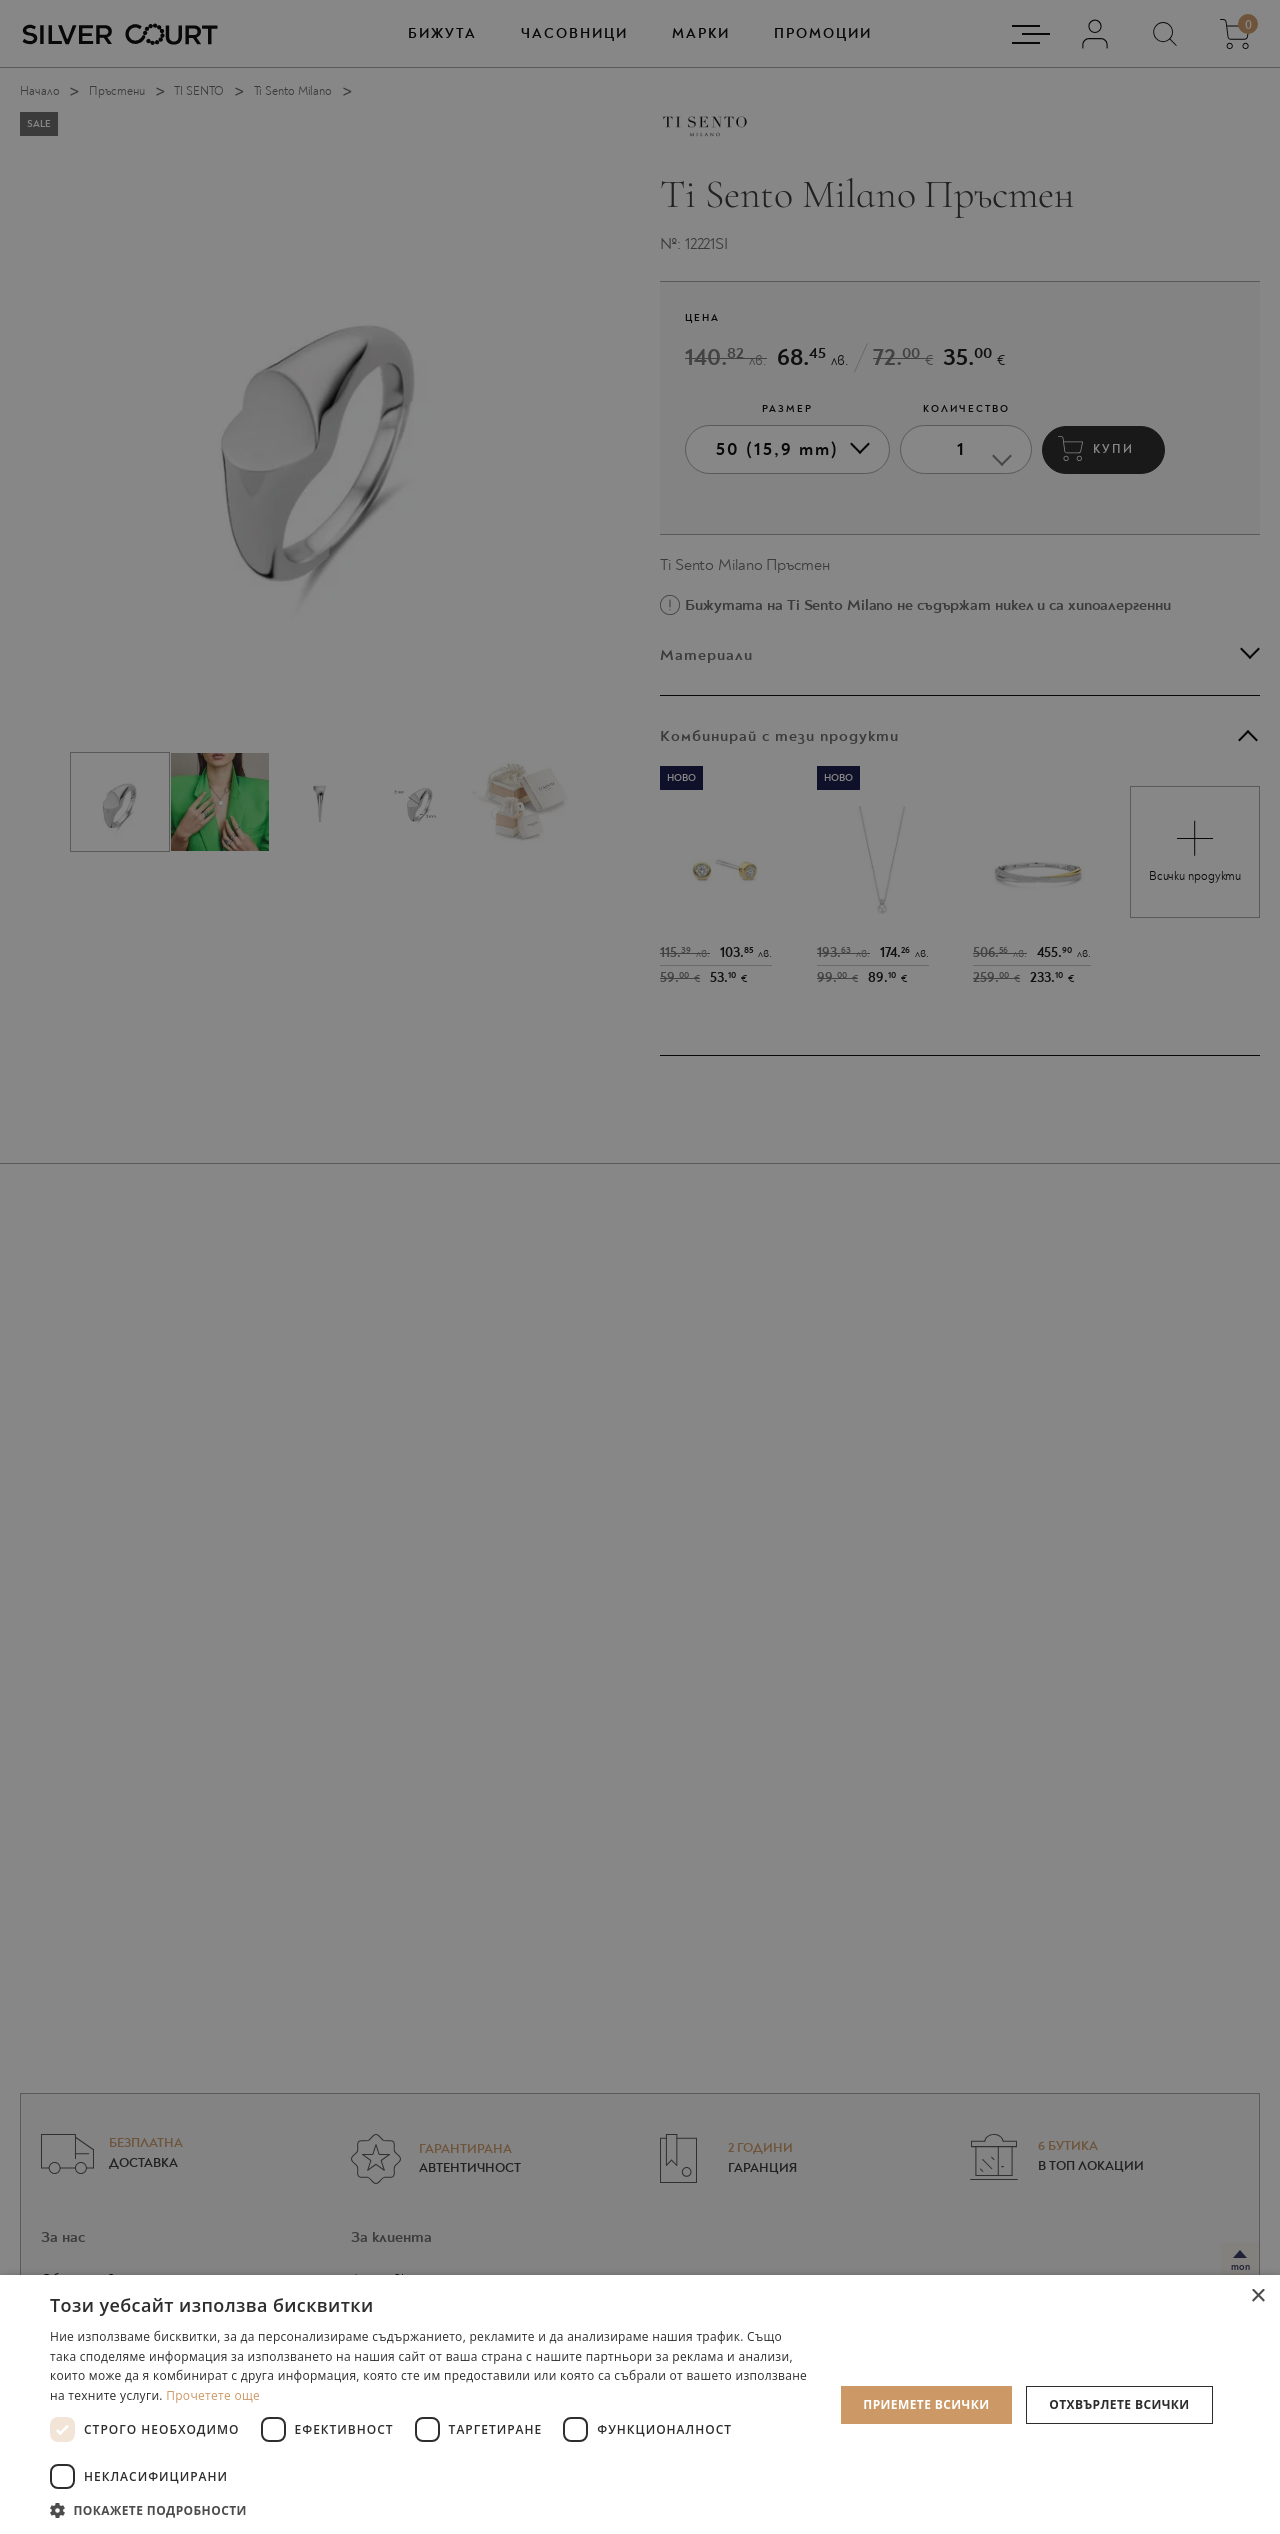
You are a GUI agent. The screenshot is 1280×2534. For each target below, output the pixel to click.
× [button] (1257, 2296)
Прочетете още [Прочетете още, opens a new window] (213, 2395)
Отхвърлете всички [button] (1119, 2404)
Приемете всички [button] (926, 2404)
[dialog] (640, 1267)
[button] (430, 2509)
